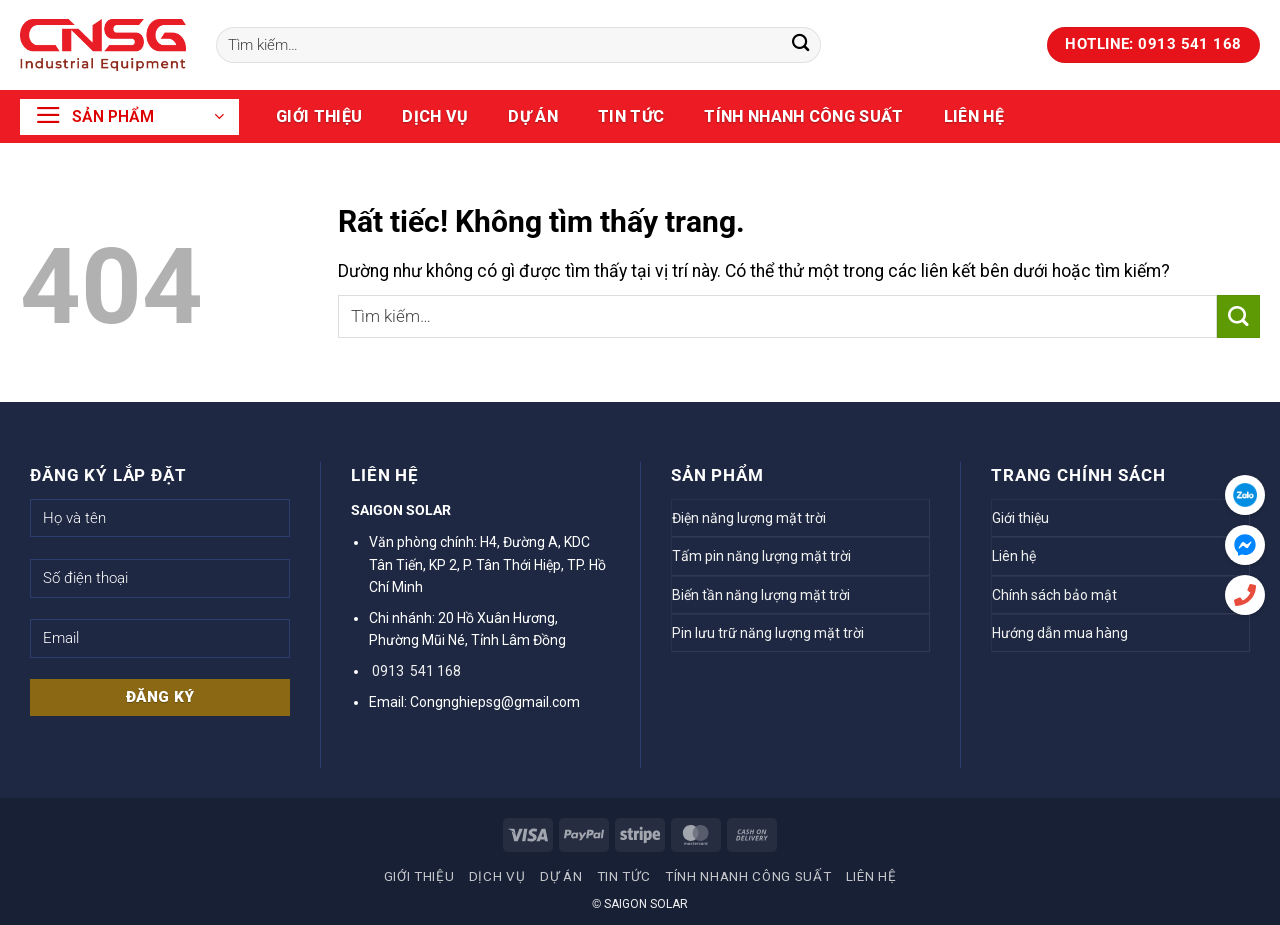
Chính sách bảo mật (1054, 595)
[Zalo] (1245, 495)
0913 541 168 (415, 671)
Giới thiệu (319, 116)
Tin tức (631, 116)
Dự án (533, 116)
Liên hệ (974, 116)
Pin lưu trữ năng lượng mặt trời (768, 633)
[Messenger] (1245, 545)
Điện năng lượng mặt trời (749, 518)
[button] (129, 117)
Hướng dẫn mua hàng (1060, 633)
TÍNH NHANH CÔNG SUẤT (803, 116)
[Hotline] (1245, 595)
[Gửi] (800, 45)
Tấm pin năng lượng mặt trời (761, 556)
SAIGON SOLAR (646, 904)
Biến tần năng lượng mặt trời (761, 595)
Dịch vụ (435, 116)
